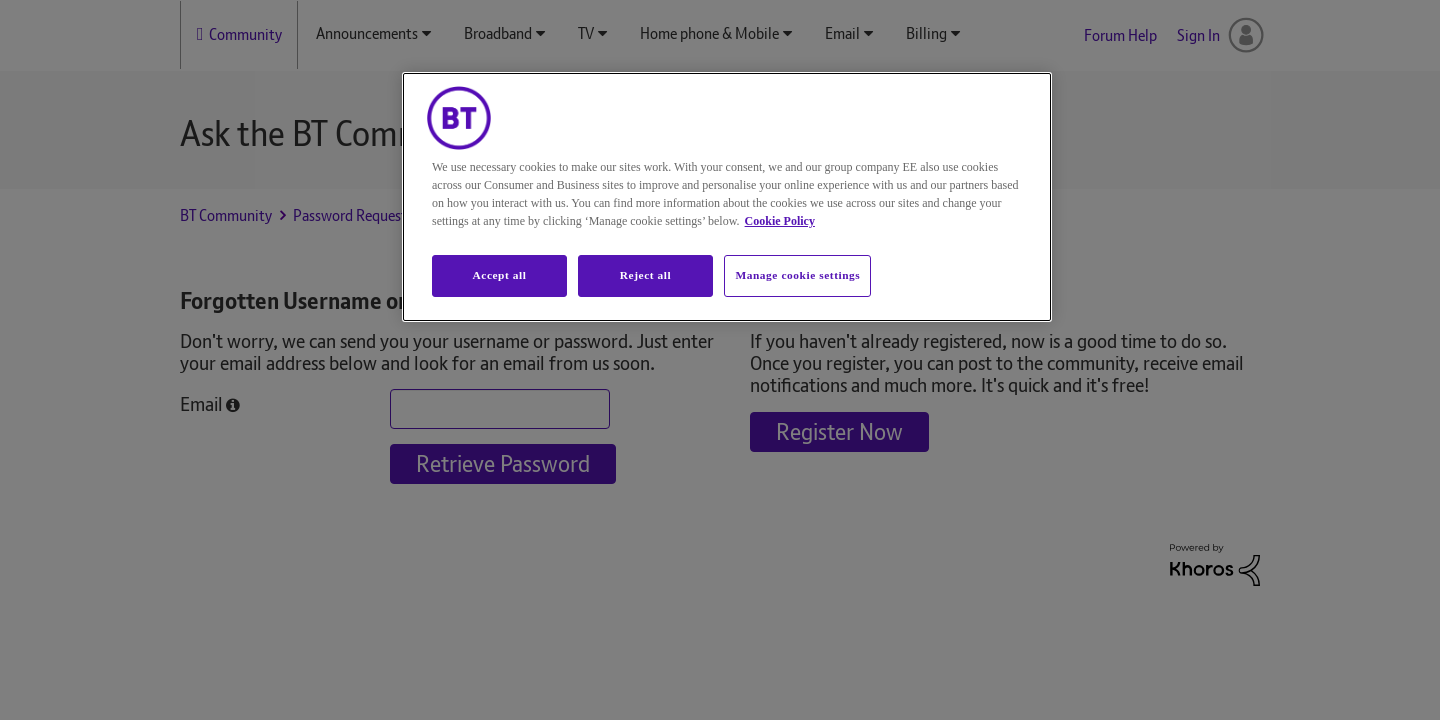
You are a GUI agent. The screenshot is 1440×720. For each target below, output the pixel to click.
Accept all (499, 275)
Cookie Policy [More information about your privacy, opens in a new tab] (780, 221)
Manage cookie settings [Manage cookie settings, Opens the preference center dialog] (797, 275)
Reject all (645, 275)
